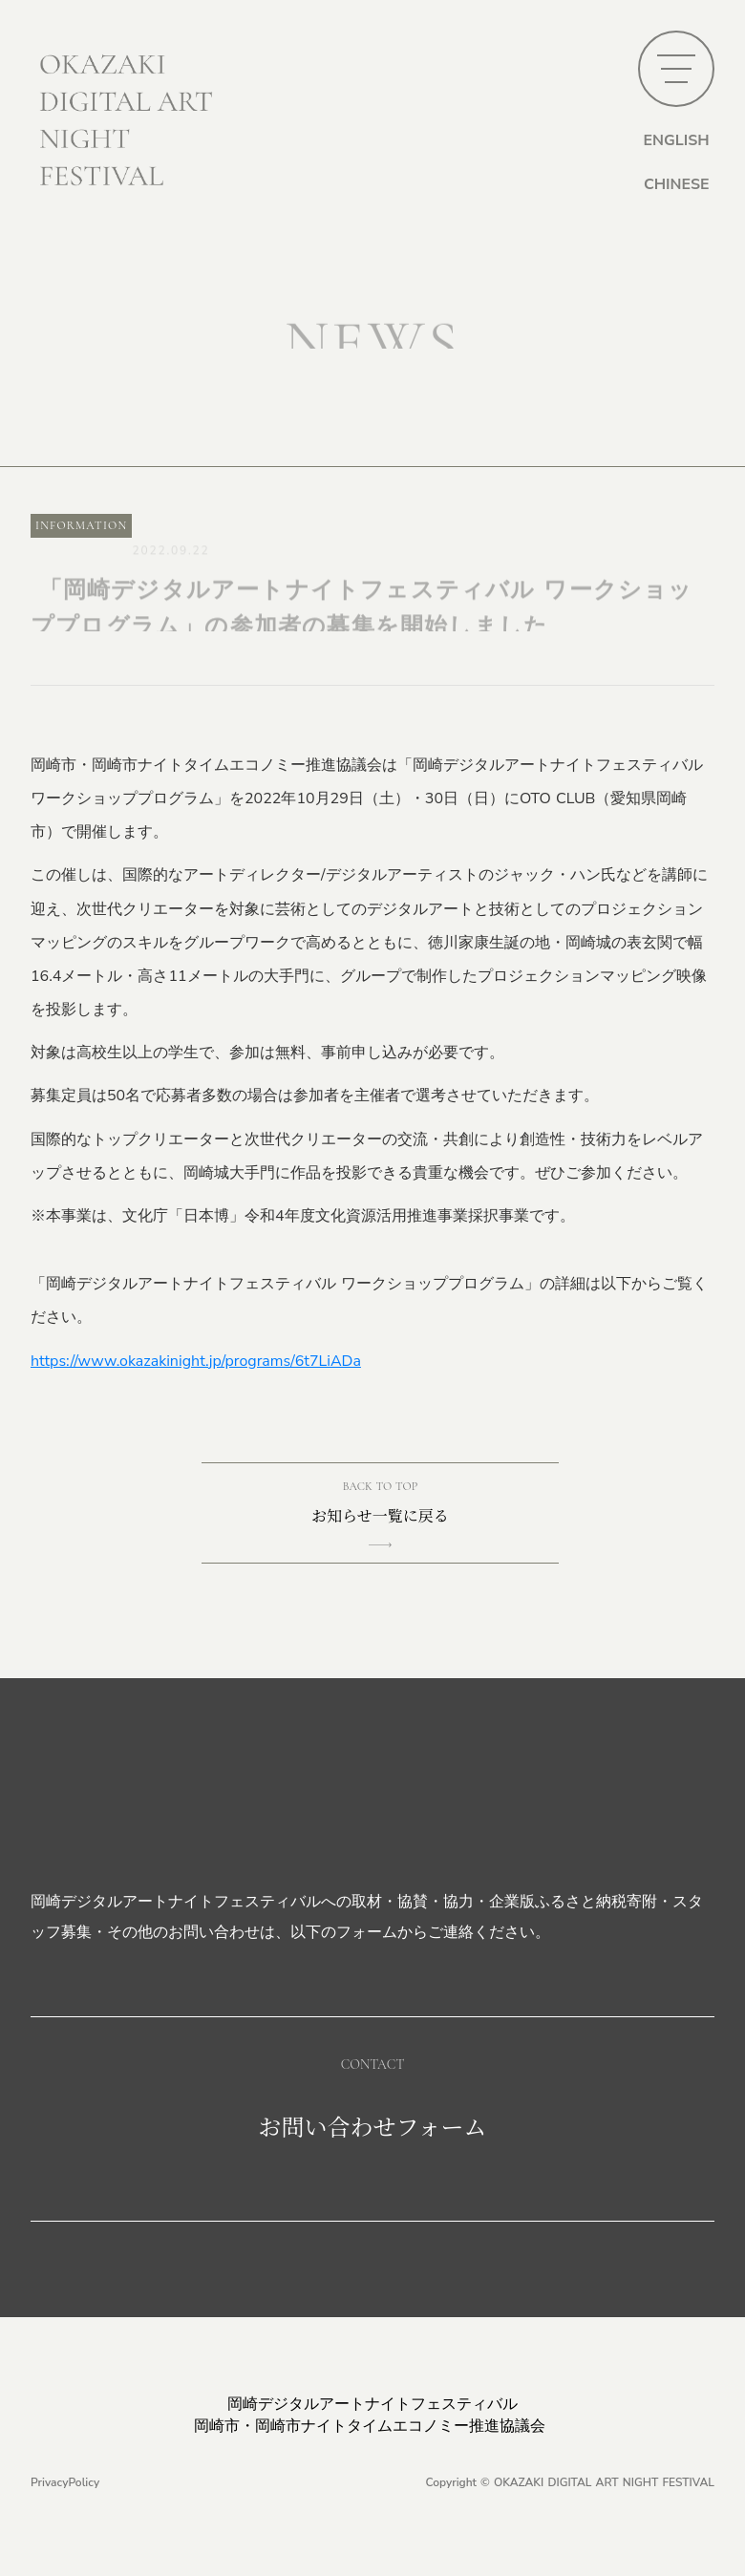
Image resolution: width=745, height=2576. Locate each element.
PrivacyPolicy (65, 2482)
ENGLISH (676, 140)
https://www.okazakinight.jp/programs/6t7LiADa (196, 1361)
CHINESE (677, 184)
